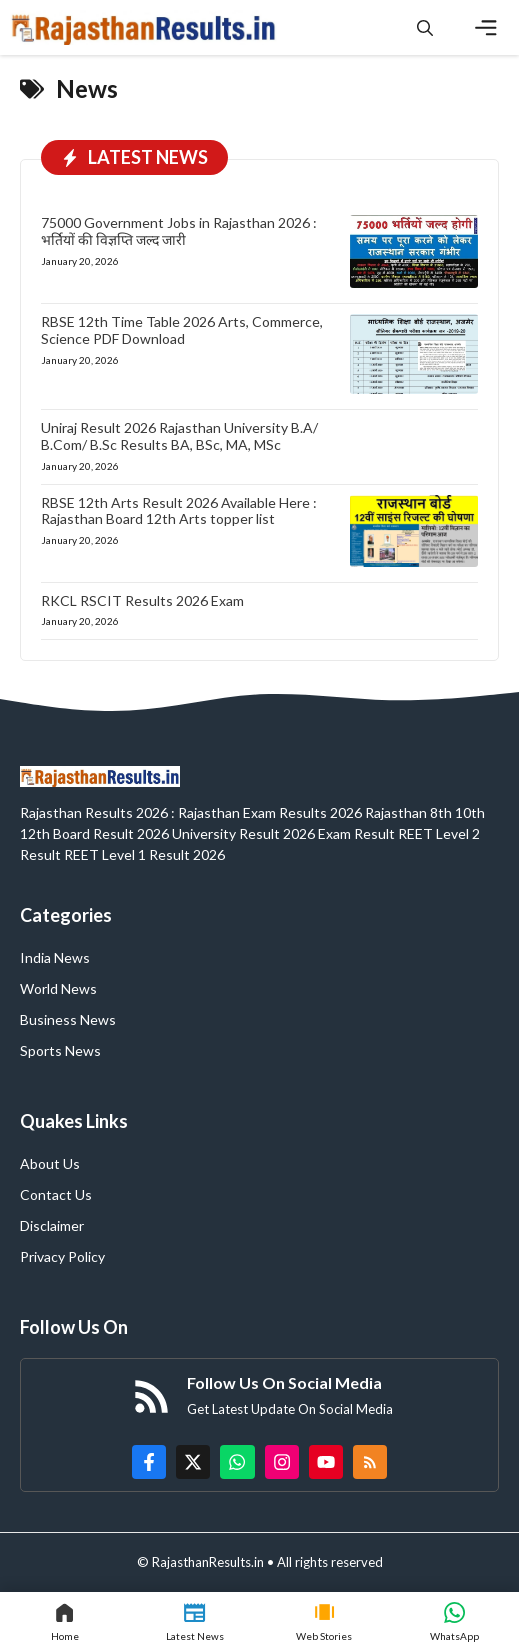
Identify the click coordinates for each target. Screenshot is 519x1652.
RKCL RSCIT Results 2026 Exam (142, 600)
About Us (50, 1163)
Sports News (60, 1050)
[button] (425, 27)
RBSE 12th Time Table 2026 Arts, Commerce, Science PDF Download (182, 330)
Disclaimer (52, 1225)
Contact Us (56, 1194)
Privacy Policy (62, 1256)
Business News (68, 1019)
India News (55, 957)
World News (58, 988)
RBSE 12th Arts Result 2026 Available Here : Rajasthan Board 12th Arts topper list (179, 511)
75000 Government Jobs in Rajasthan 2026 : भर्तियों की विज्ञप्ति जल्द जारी (179, 231)
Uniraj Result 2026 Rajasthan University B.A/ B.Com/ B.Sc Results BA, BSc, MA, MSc (179, 436)
